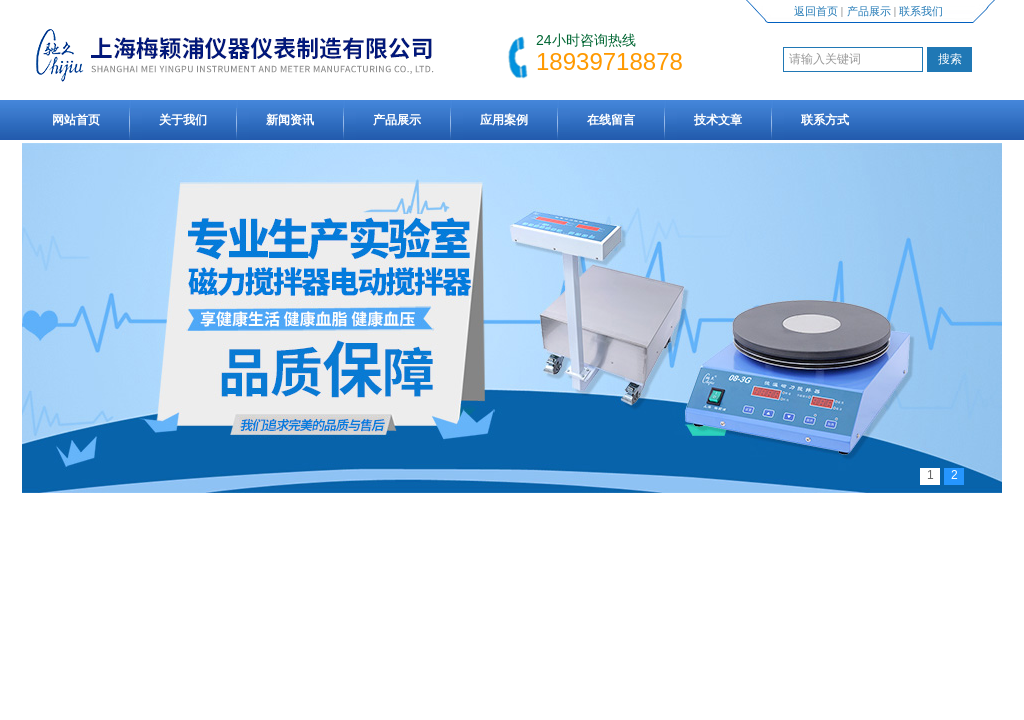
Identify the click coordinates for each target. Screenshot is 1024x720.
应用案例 (504, 120)
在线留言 (611, 120)
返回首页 (816, 11)
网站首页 (76, 120)
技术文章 (718, 120)
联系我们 (921, 11)
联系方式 (825, 120)
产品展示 (869, 11)
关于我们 (183, 120)
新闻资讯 (290, 120)
